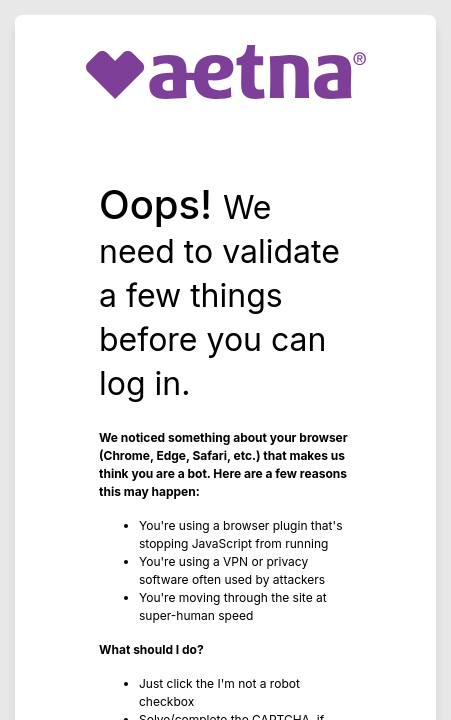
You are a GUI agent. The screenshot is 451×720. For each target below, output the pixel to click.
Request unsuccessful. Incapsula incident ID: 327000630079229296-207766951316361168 (225, 360)
